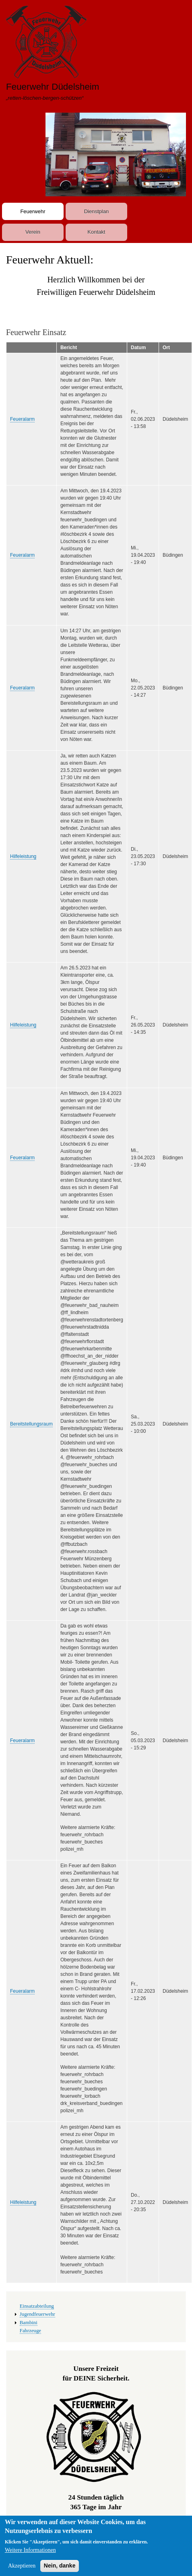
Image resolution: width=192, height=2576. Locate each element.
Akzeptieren (21, 2571)
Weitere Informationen (30, 2555)
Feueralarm (22, 419)
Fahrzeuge (30, 2330)
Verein (32, 232)
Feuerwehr (32, 211)
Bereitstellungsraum (31, 1424)
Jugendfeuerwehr (37, 2314)
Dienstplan (96, 211)
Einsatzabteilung (37, 2306)
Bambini (28, 2322)
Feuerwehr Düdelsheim (52, 87)
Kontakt (96, 232)
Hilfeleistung (23, 856)
